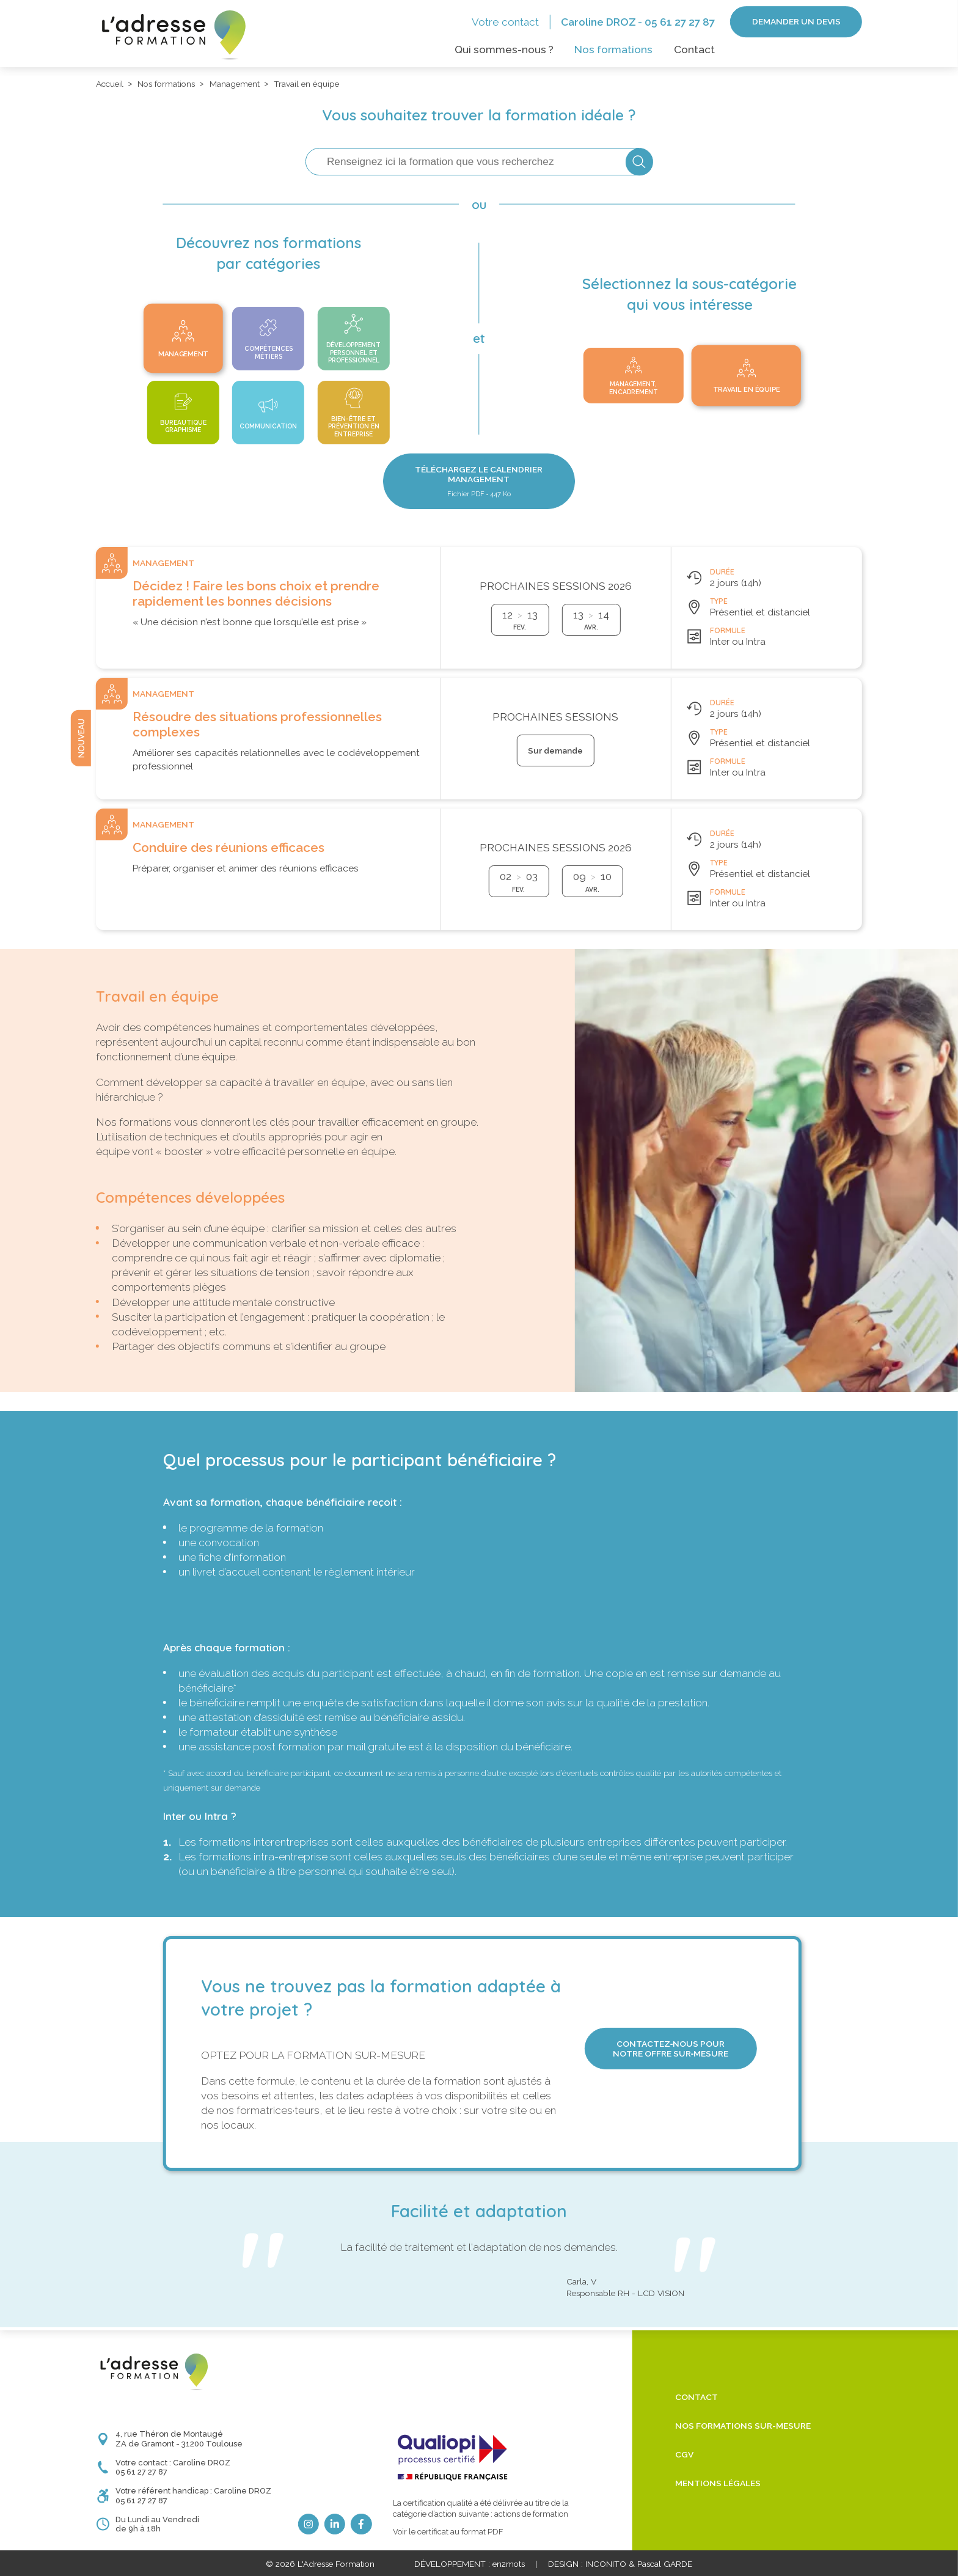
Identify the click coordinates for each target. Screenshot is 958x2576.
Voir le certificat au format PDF (448, 2531)
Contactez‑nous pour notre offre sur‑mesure (671, 2049)
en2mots (508, 2564)
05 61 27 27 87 (680, 22)
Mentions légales (718, 2483)
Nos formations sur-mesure (743, 2426)
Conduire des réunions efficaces (228, 847)
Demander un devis (796, 21)
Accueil (109, 84)
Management (235, 84)
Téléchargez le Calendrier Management (479, 481)
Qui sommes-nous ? (504, 49)
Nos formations (613, 49)
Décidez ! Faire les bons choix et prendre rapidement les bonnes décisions (256, 594)
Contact (694, 49)
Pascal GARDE (664, 2564)
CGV (684, 2454)
